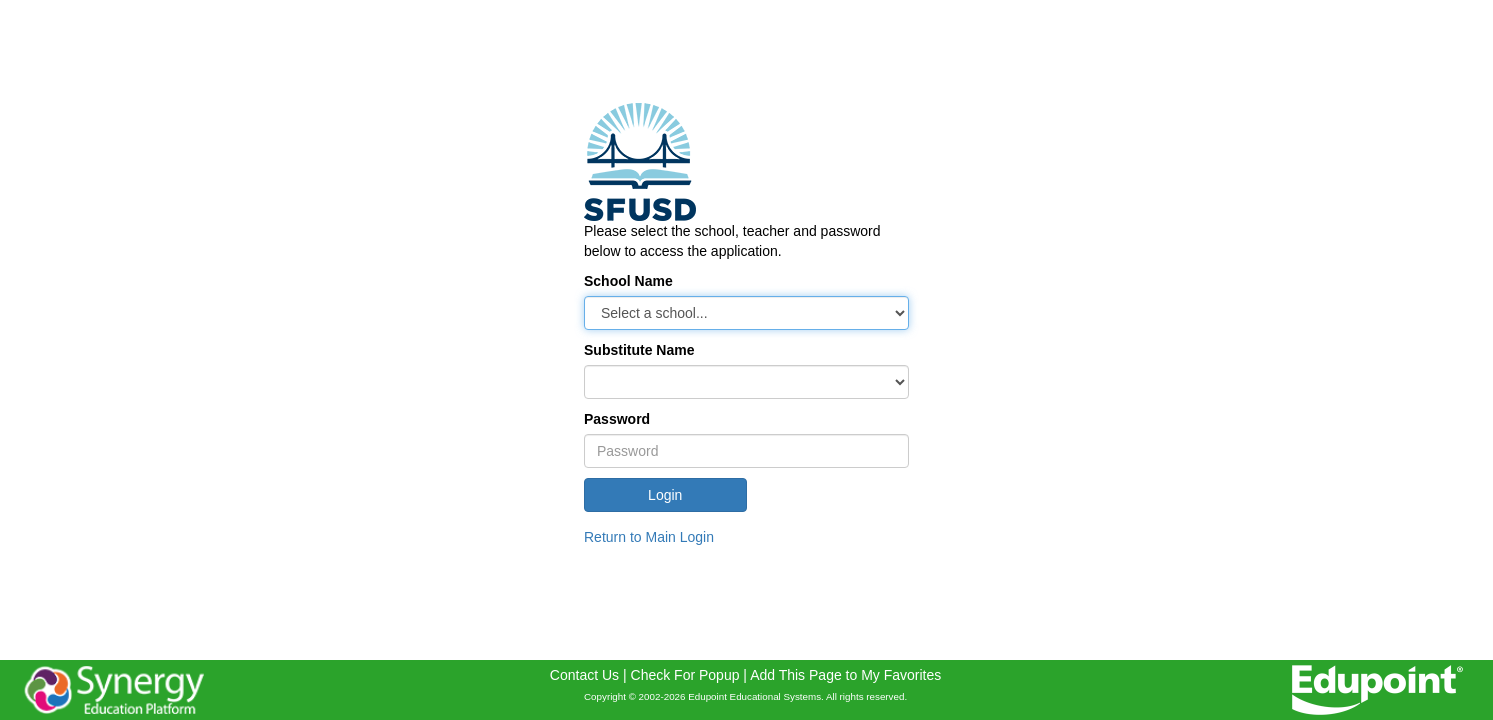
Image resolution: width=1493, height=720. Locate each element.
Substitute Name (639, 350)
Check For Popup (685, 675)
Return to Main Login (649, 537)
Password (617, 419)
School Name (628, 281)
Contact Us (584, 675)
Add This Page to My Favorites (845, 675)
